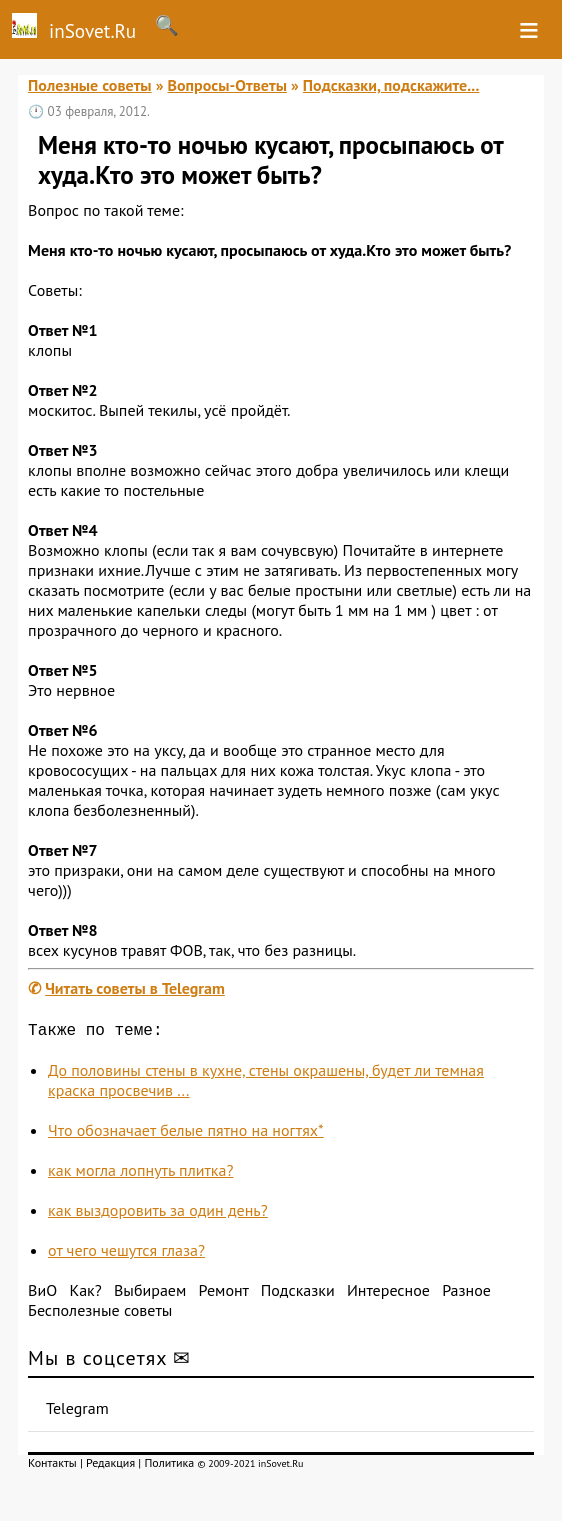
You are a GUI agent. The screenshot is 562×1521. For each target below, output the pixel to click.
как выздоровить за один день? (158, 1214)
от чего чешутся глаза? (126, 1254)
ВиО (42, 1294)
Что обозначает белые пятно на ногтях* (186, 1134)
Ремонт (224, 1294)
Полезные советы (90, 85)
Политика (169, 1466)
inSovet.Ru (68, 28)
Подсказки (298, 1294)
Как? (85, 1294)
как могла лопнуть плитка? (140, 1174)
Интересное (388, 1294)
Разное (466, 1294)
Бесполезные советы (100, 1314)
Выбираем (150, 1294)
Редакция (110, 1466)
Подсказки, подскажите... (391, 85)
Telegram (77, 1412)
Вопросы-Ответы (227, 85)
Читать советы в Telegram (135, 988)
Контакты (52, 1466)
